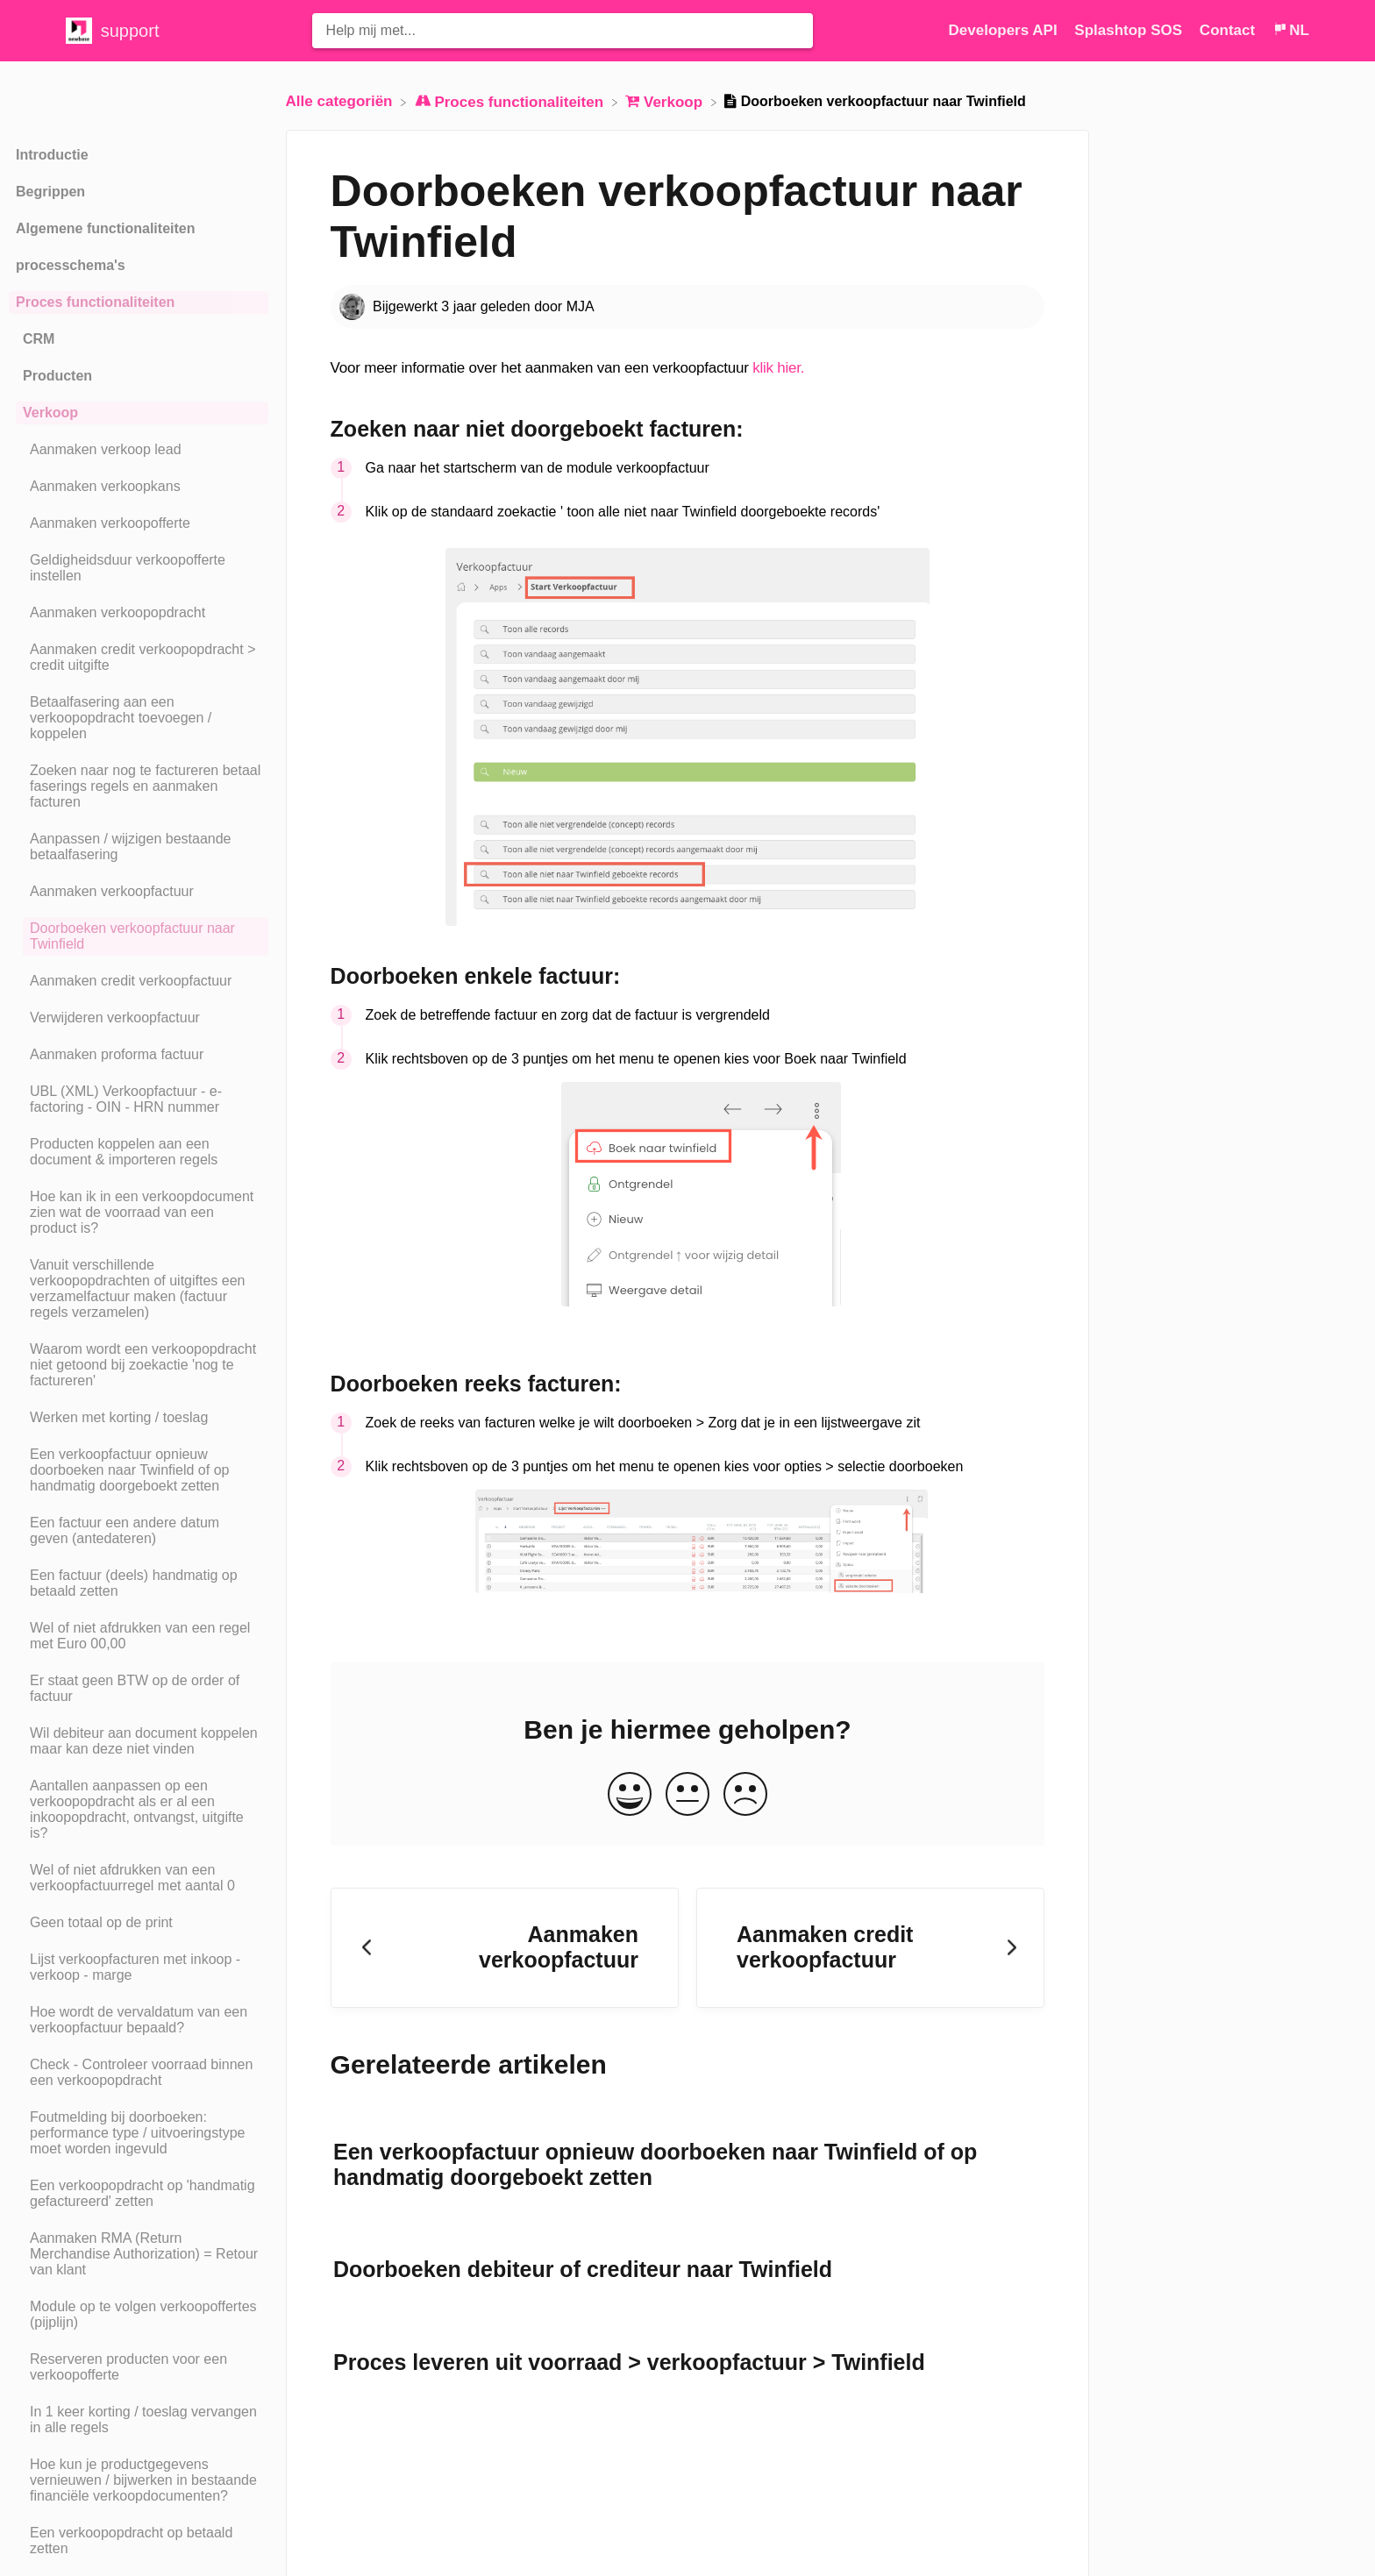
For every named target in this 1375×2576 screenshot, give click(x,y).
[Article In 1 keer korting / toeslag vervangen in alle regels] (138, 2420)
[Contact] (1229, 30)
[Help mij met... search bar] (562, 30)
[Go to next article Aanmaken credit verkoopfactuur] (870, 1948)
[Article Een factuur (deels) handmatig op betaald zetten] (138, 1583)
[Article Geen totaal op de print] (138, 1922)
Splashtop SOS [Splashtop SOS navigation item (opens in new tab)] (1130, 30)
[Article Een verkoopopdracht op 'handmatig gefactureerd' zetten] (138, 2193)
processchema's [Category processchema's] (70, 265)
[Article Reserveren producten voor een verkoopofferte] (138, 2367)
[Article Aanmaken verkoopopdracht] (138, 612)
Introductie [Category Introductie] (52, 154)
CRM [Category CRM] (38, 338)
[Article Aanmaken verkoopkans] (138, 486)
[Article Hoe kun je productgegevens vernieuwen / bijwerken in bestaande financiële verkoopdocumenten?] (138, 2480)
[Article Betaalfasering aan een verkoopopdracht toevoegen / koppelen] (138, 718)
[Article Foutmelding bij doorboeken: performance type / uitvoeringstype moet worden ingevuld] (138, 2133)
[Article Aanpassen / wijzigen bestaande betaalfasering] (138, 847)
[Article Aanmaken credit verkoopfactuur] (138, 981)
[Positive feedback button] (629, 1795)
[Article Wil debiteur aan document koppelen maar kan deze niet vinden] (138, 1741)
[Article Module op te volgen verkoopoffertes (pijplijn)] (138, 2314)
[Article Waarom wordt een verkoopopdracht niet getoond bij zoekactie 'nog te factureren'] (138, 1365)
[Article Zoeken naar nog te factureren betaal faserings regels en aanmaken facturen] (138, 786)
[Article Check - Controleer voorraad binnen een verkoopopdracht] (138, 2072)
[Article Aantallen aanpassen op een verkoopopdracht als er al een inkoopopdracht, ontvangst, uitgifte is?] (138, 1810)
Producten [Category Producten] (57, 375)
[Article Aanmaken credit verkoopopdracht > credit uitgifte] (138, 657)
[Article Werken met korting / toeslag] (138, 1417)
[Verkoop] (666, 101)
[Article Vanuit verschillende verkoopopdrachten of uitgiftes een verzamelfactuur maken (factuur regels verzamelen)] (138, 1289)
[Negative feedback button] (745, 1795)
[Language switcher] (1291, 30)
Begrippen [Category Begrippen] (50, 191)
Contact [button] (1227, 30)
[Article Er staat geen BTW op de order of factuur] (138, 1688)
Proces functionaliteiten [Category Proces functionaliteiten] (95, 302)
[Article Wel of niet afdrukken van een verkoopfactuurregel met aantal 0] (138, 1878)
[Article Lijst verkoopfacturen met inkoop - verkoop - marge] (138, 1967)
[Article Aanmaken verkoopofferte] (138, 523)
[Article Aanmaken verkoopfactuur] (138, 891)
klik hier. (778, 367)
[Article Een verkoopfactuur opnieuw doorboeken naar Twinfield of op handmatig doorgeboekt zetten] (138, 1470)
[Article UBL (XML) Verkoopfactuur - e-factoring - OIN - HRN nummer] (138, 1099)
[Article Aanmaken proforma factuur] (138, 1054)
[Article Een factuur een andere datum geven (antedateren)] (138, 1531)
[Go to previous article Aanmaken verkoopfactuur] (505, 1948)
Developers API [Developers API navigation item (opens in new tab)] (1005, 30)
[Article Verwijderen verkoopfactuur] (138, 1018)
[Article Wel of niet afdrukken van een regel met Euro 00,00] (138, 1636)
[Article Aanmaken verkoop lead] (138, 449)
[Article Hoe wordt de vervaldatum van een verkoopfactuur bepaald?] (138, 2020)
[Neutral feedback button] (687, 1795)
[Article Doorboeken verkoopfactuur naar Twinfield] (138, 936)
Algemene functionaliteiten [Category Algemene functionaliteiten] (105, 228)
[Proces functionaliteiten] (511, 101)
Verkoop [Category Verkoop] (50, 412)
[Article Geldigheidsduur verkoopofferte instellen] (138, 568)
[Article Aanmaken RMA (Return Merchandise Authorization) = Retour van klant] (138, 2254)
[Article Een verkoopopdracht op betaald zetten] (138, 2541)
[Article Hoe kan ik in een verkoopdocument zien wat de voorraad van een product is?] (138, 1212)
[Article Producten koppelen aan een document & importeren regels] (138, 1152)
